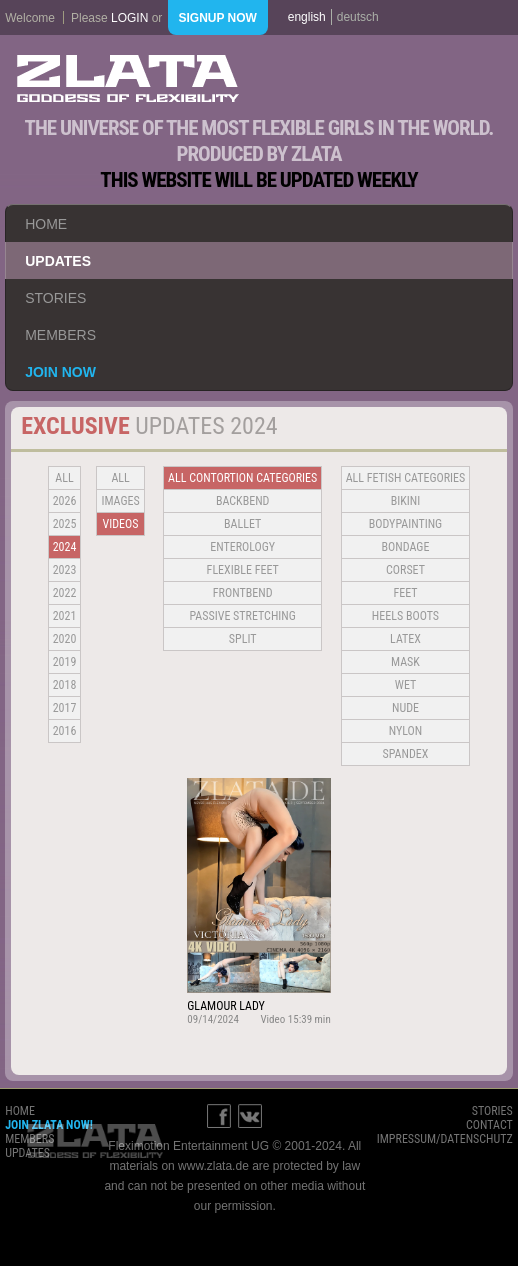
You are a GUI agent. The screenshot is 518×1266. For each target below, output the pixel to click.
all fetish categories (406, 478)
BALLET (242, 524)
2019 (65, 662)
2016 (65, 731)
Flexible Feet (243, 570)
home (46, 224)
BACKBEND (243, 501)
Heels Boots (405, 616)
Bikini (406, 501)
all (64, 478)
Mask (405, 662)
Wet (405, 685)
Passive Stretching (242, 616)
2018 (65, 685)
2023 (65, 570)
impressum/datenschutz (445, 1139)
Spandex (406, 754)
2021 (65, 616)
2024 (65, 547)
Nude (405, 708)
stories (55, 298)
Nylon (406, 731)
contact (489, 1125)
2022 (65, 593)
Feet (405, 593)
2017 (65, 708)
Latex (405, 639)
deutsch (358, 17)
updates (58, 261)
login (129, 18)
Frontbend (243, 593)
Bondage (406, 547)
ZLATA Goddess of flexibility (128, 78)
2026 (65, 501)
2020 (65, 639)
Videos (121, 524)
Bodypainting (405, 524)
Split (243, 639)
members (60, 335)
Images (120, 501)
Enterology (242, 547)
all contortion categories (242, 478)
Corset (405, 570)
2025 (65, 524)
